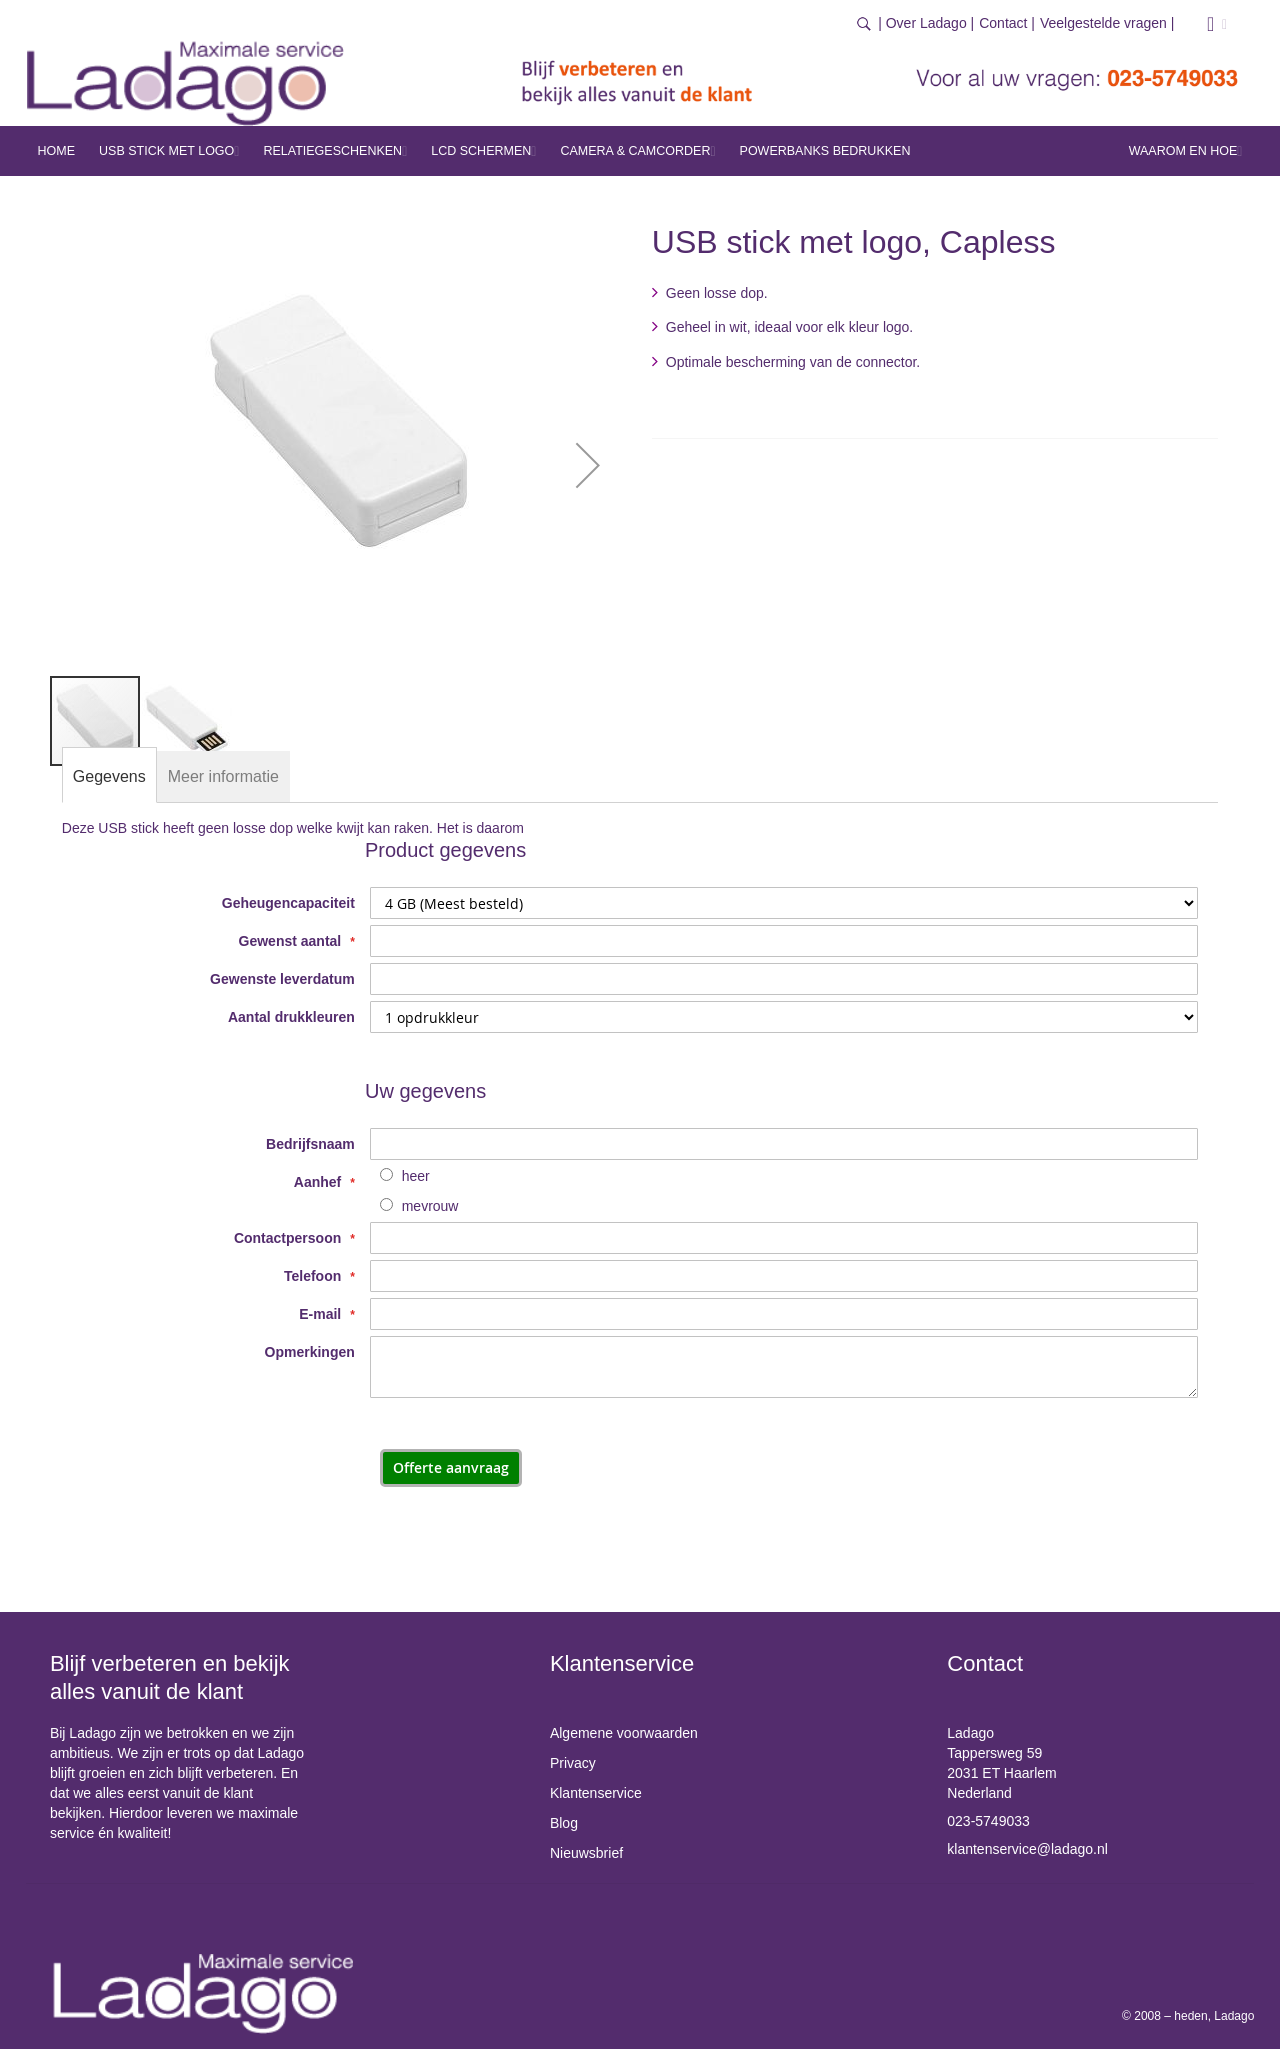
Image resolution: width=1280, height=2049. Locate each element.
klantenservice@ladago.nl (1027, 1849)
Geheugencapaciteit (288, 903)
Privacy (573, 1763)
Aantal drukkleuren (291, 1017)
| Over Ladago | (926, 23)
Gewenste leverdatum (282, 979)
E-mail (322, 1314)
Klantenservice (596, 1793)
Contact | (1007, 23)
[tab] (109, 777)
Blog (564, 1823)
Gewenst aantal (292, 941)
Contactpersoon (289, 1238)
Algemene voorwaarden (624, 1733)
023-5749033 (988, 1821)
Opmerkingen (310, 1352)
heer (416, 1176)
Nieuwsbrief (586, 1853)
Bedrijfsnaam (310, 1144)
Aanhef (319, 1182)
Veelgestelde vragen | (1107, 23)
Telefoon (314, 1276)
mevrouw (430, 1206)
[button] (588, 465)
